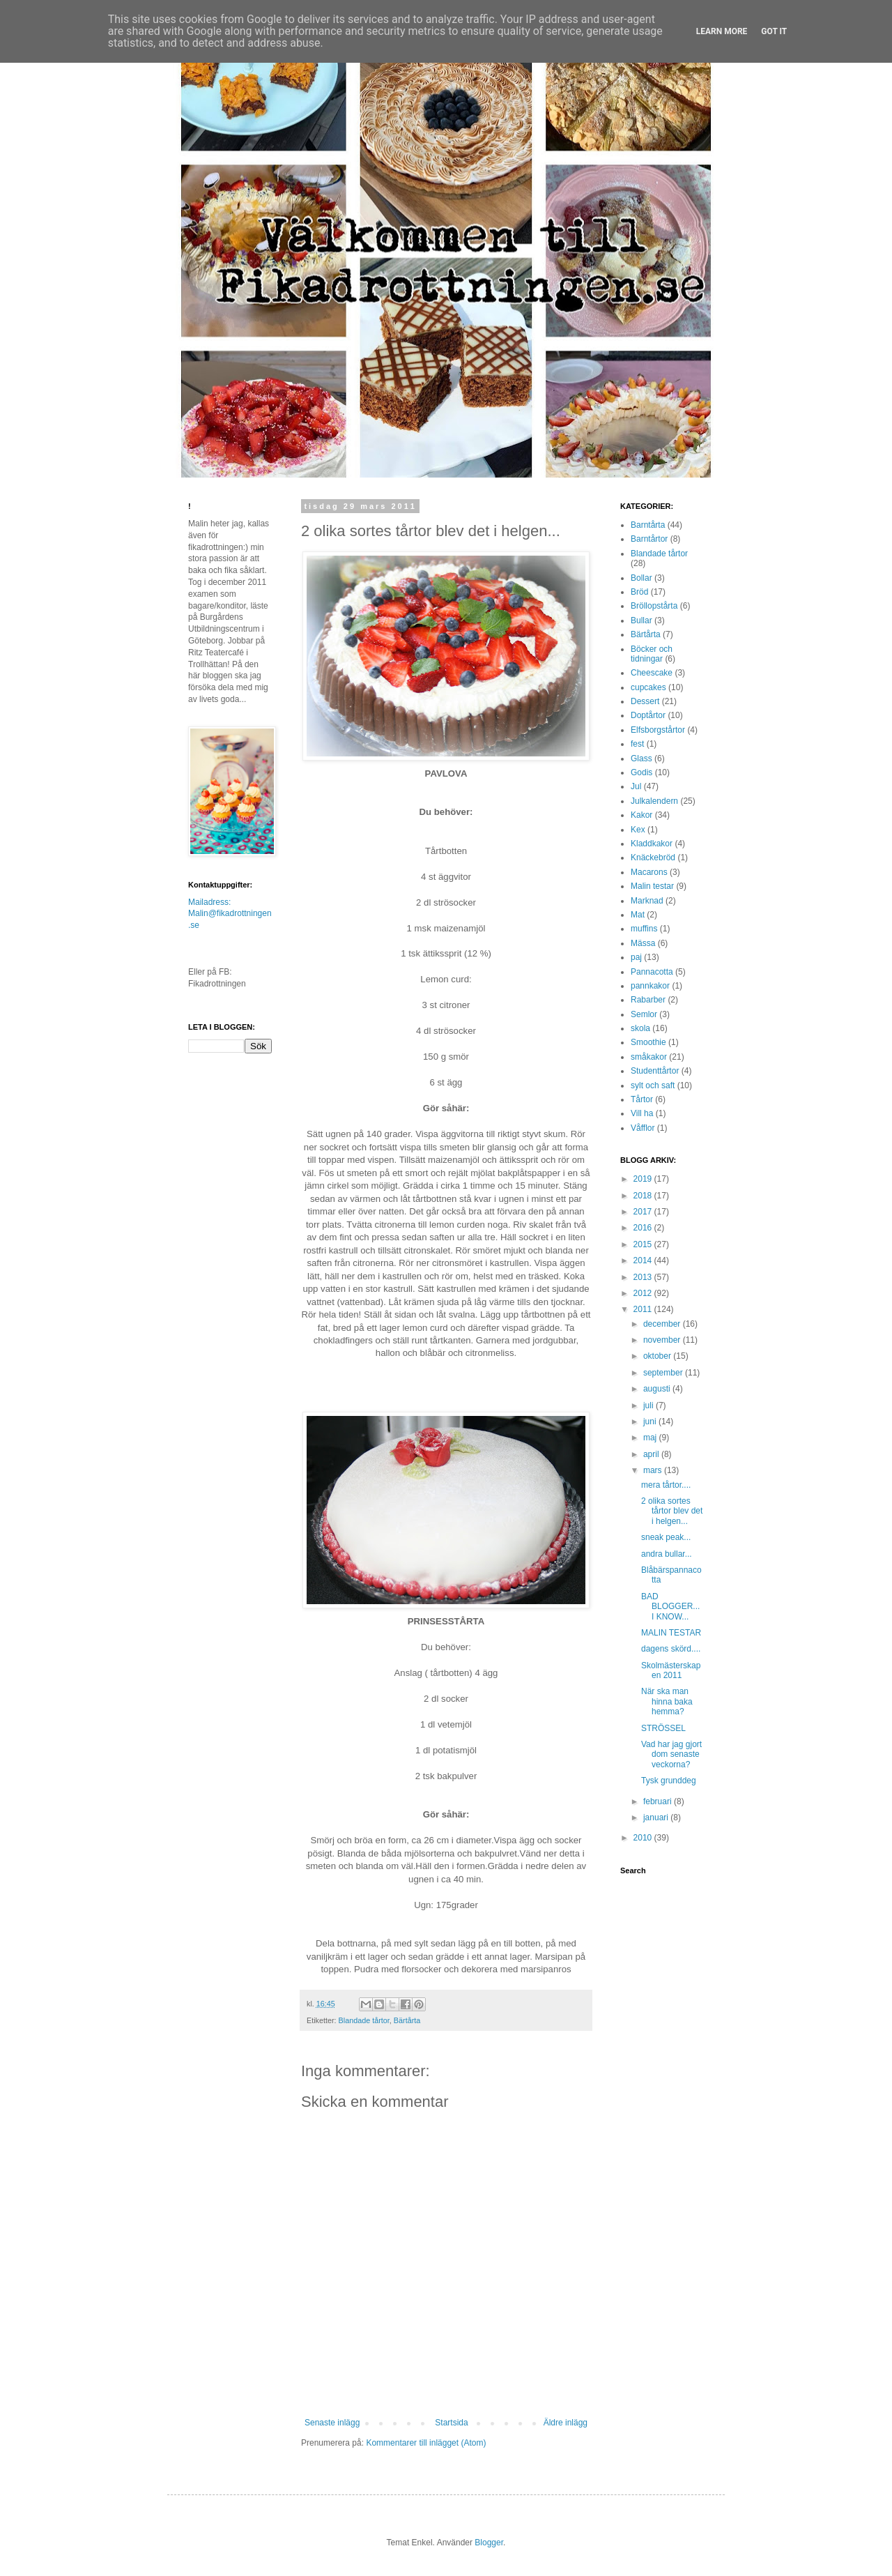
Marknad (647, 901)
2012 (643, 1293)
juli (649, 1405)
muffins (644, 928)
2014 (643, 1260)
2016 (643, 1228)
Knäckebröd (653, 857)
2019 (643, 1179)
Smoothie (648, 1042)
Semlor (644, 1014)
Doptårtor (648, 715)
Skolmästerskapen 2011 (670, 1670)
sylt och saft (653, 1085)
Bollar (641, 578)
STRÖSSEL (663, 1728)
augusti (657, 1389)
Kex (638, 829)
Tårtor (642, 1099)
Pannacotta (652, 972)
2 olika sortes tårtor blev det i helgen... (671, 1511)
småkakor (649, 1057)
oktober (658, 1356)
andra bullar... (666, 1554)
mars (653, 1470)
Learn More (722, 31)
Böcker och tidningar (651, 654)
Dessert (645, 701)
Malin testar (652, 886)
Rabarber (648, 1000)
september (664, 1373)
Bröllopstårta (654, 606)
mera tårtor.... (666, 1485)
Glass (641, 758)
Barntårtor (649, 539)
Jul (636, 786)
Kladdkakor (651, 843)
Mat (638, 915)
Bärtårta (407, 2020)
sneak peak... (666, 1537)
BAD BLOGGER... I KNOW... (670, 1607)
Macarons (649, 872)
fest (637, 744)
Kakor (641, 815)
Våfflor (642, 1128)
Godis (641, 772)
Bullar (641, 620)
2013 (643, 1277)
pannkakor (650, 986)
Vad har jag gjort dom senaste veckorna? (671, 1754)
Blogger (489, 2542)
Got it (774, 31)
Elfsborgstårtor (658, 730)
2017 (643, 1212)
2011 (643, 1309)
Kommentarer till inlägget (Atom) (426, 2443)
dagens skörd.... (670, 1649)
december (663, 1324)
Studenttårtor (655, 1071)
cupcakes (648, 687)
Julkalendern (654, 801)
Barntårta (648, 525)
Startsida (451, 2423)
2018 (643, 1196)
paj (636, 957)
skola (640, 1028)
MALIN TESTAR (671, 1633)
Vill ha (642, 1113)
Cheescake (651, 673)
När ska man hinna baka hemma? (667, 1701)
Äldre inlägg (565, 2423)
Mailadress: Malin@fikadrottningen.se (230, 914)
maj (651, 1437)
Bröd (639, 592)
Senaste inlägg (332, 2423)
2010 (643, 1838)
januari (656, 1817)
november (663, 1340)
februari (658, 1801)
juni (651, 1421)
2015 (643, 1244)
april (652, 1454)
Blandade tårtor (364, 2020)
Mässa (643, 943)
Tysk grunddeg (668, 1780)
